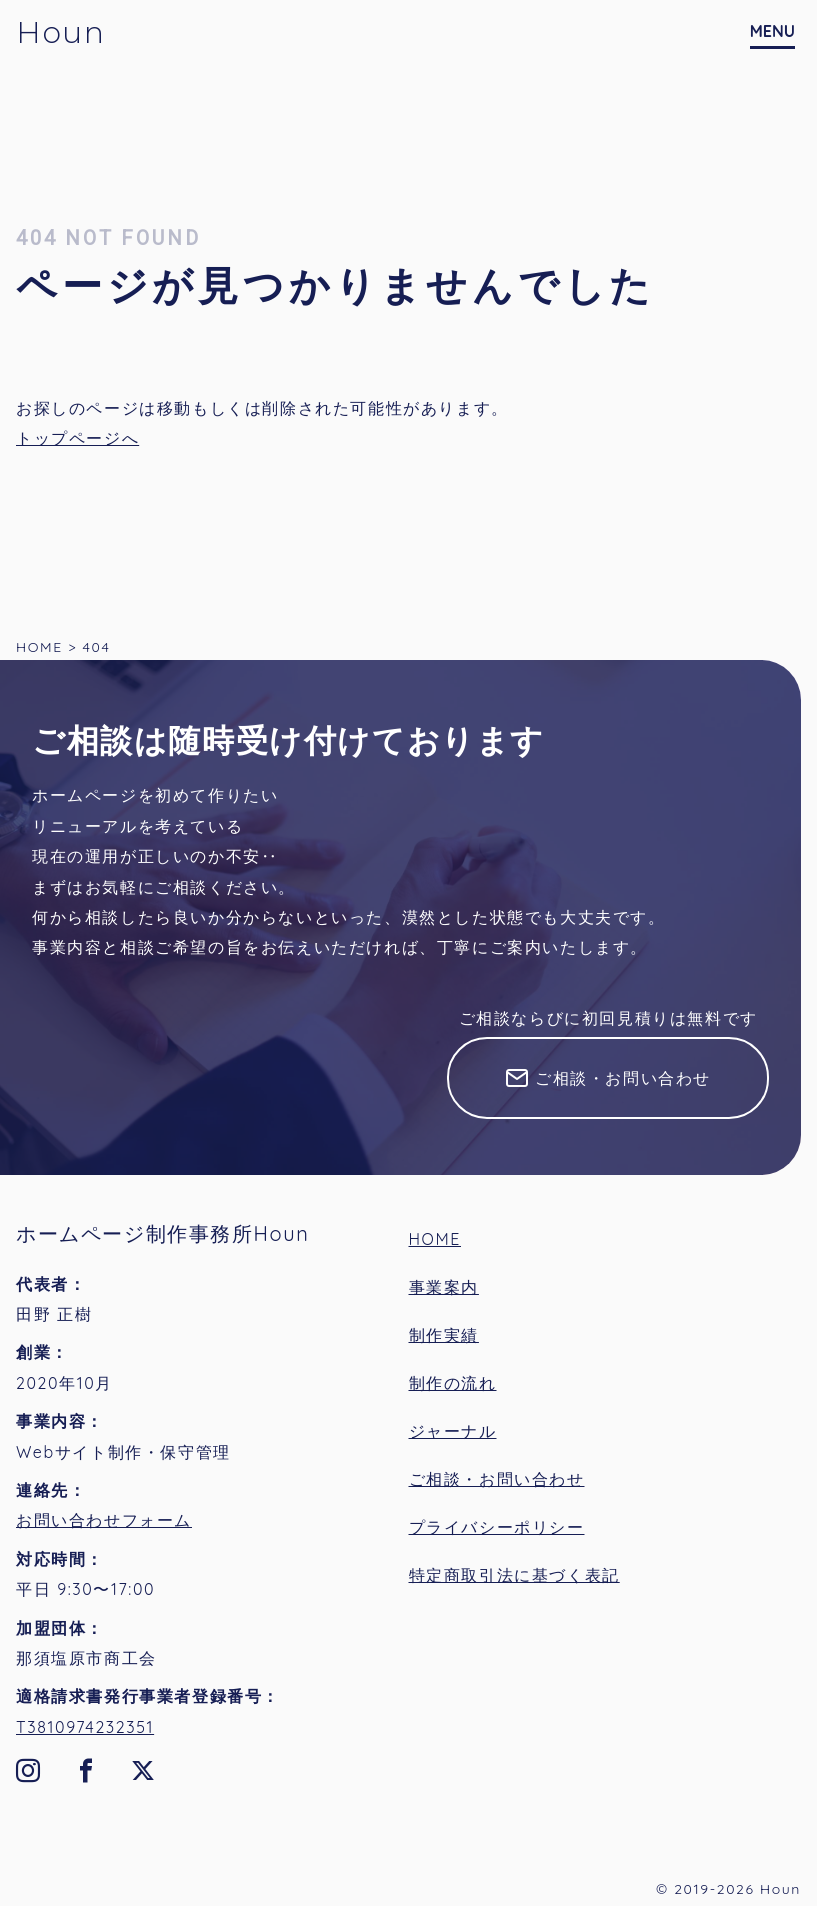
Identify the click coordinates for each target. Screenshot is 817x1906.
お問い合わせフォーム (104, 1520)
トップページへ (77, 438)
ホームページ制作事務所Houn (162, 1233)
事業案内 (444, 1287)
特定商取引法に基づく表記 (514, 1575)
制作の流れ (453, 1383)
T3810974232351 (85, 1727)
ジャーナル (453, 1431)
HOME (435, 1239)
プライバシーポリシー (497, 1527)
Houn (60, 32)
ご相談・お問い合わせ (623, 1078)
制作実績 (444, 1335)
